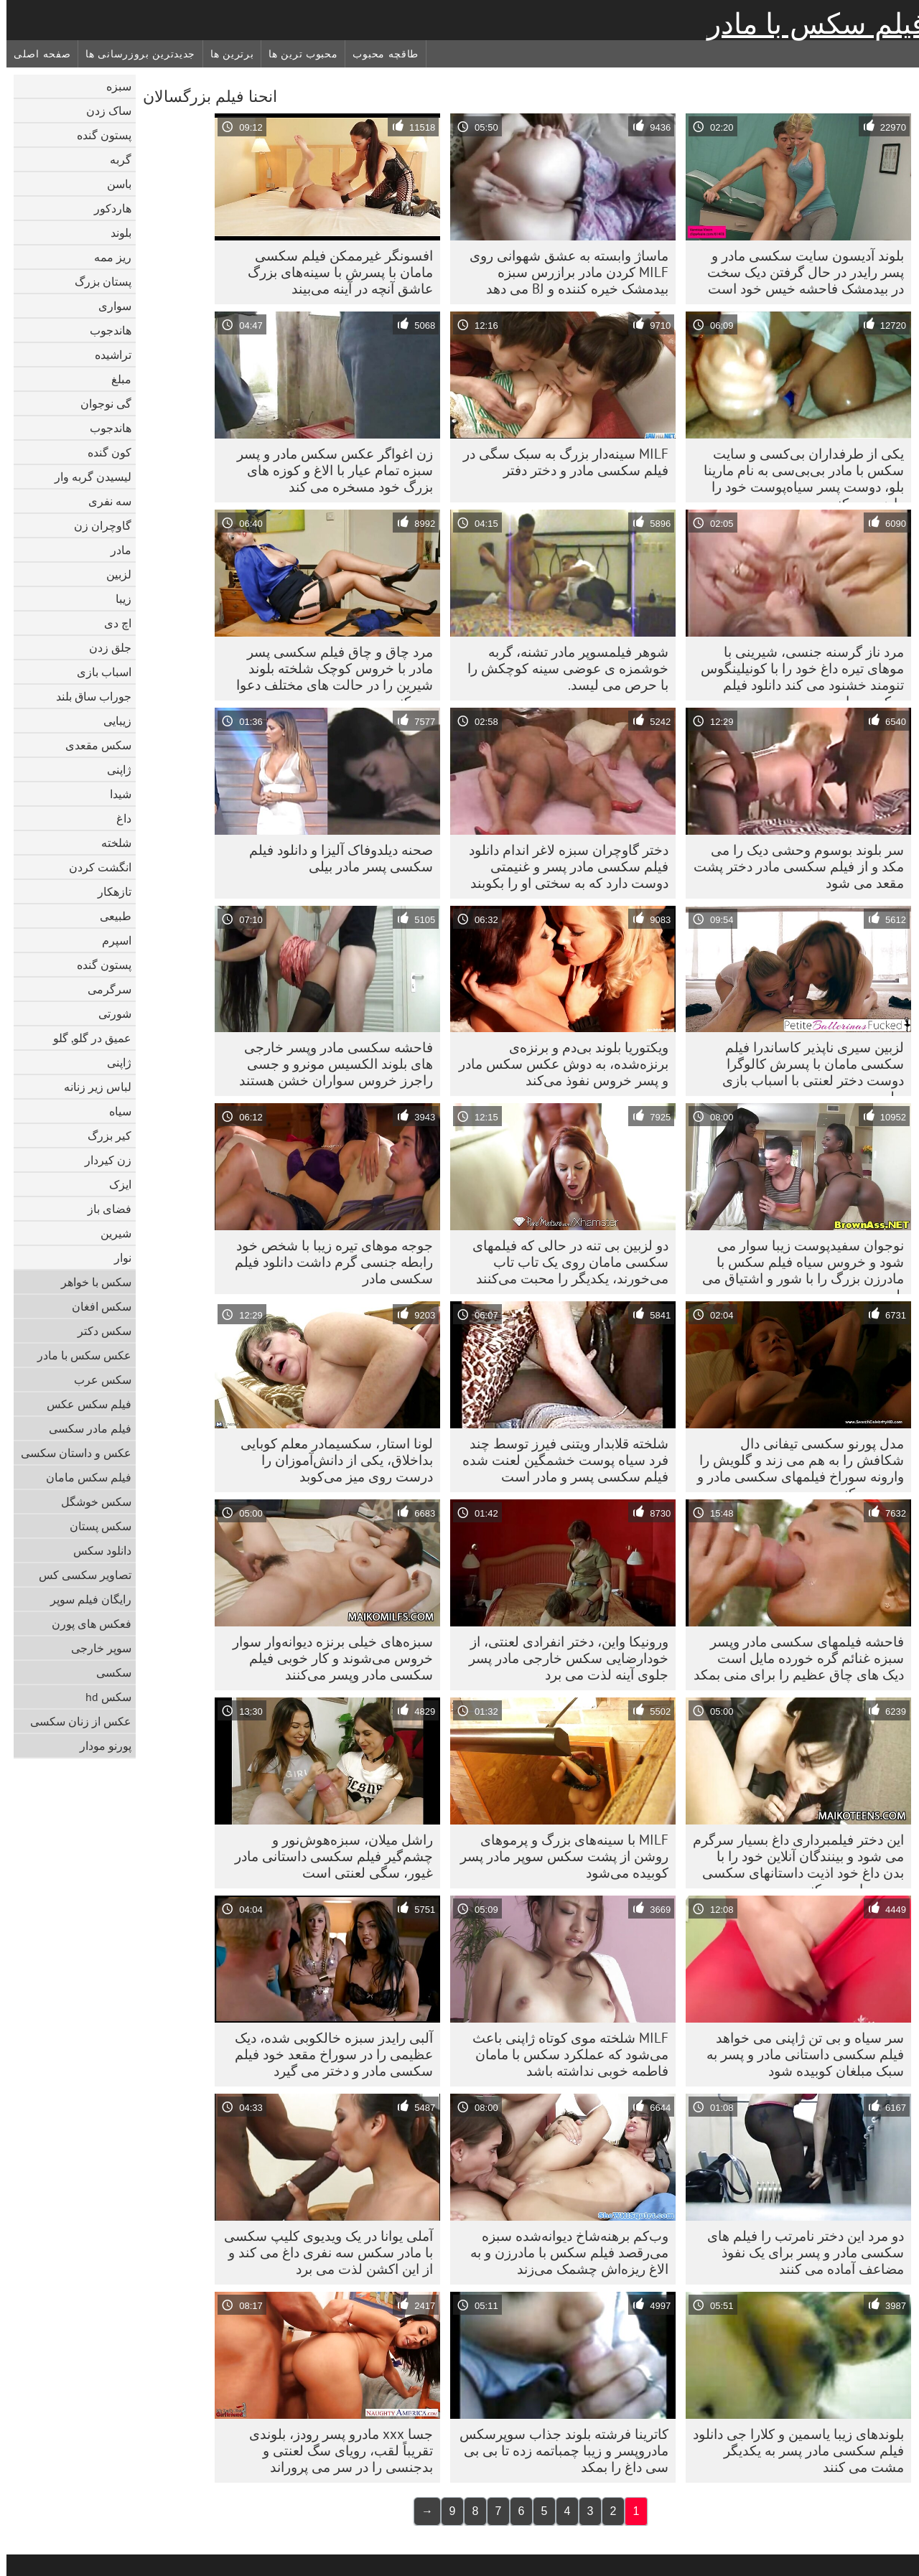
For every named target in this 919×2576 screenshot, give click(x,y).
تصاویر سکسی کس (78, 1575)
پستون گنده (97, 135)
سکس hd (102, 1697)
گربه (114, 159)
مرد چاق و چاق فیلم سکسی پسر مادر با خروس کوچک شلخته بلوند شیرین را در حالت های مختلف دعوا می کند (328, 672)
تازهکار (108, 891)
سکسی (107, 1672)
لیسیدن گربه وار (86, 476)
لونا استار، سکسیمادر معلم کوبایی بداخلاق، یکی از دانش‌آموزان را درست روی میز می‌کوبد (330, 1460)
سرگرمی (103, 989)
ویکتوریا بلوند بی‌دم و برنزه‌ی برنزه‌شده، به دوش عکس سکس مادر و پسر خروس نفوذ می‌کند (557, 1064)
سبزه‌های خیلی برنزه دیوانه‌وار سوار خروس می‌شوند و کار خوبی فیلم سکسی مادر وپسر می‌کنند (326, 1658)
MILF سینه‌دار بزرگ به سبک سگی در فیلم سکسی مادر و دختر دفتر (559, 462)
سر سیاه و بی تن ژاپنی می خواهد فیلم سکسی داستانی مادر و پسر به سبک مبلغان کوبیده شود (798, 2054)
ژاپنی (113, 769)
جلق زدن (104, 647)
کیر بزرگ (103, 1135)
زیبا (117, 598)
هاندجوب (104, 330)
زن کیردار (101, 1160)
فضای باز (103, 1209)
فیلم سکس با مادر (810, 23)
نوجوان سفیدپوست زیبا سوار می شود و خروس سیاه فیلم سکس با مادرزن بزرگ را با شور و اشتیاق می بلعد (796, 1265)
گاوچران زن (96, 525)
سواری (108, 306)
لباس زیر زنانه (91, 1086)
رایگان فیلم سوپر (84, 1599)
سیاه (114, 1111)
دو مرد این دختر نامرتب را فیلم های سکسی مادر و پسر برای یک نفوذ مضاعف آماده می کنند (799, 2252)
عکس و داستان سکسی (69, 1453)
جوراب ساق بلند (87, 696)
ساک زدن (102, 110)
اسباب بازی (97, 672)
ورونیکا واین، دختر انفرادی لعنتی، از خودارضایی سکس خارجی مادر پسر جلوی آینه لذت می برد (562, 1658)
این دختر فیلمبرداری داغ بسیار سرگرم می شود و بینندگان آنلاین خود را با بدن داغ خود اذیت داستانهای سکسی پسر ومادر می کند (791, 1859)
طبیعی (109, 916)
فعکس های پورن (85, 1623)
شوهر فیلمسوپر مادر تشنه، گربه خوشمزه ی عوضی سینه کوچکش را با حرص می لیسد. (561, 668)
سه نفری (103, 501)
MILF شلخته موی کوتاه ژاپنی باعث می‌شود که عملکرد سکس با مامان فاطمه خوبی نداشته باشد (564, 2054)
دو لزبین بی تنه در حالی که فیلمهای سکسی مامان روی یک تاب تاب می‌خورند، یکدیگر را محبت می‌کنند (564, 1262)
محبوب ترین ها (296, 53)
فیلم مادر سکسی (83, 1428)
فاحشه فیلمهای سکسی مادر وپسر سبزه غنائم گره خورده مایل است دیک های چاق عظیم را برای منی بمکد (792, 1658)
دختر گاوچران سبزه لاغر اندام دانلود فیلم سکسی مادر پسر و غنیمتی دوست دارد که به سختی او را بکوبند (562, 866)
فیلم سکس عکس (82, 1404)
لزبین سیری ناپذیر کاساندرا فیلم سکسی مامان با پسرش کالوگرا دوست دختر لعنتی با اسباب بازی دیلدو (806, 1067)
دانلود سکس (96, 1550)
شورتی (108, 1013)
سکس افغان (95, 1306)
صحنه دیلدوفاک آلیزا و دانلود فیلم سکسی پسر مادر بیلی (334, 858)
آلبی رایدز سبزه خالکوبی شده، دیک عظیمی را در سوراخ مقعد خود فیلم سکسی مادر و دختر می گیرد (327, 2054)
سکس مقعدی (92, 745)
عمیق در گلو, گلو (86, 1038)
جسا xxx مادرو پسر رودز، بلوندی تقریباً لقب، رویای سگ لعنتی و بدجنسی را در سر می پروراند (334, 2450)
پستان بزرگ (96, 281)
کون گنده (103, 452)
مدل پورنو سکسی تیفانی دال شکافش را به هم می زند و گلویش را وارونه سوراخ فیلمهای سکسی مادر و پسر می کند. (794, 1463)
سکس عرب (96, 1379)
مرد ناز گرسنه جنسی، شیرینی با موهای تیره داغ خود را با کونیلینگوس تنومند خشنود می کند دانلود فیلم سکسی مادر (795, 672)
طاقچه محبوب (379, 53)
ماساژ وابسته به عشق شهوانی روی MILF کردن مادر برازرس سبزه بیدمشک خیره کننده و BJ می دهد (562, 272)
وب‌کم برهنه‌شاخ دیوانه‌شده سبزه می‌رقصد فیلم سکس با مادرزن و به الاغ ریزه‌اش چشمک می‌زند (563, 2252)
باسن (113, 184)
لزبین (112, 574)
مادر (114, 550)
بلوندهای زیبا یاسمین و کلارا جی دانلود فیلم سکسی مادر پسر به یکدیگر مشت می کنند (791, 2450)
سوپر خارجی (95, 1648)
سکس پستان (94, 1526)
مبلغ (115, 379)
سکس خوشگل (90, 1501)
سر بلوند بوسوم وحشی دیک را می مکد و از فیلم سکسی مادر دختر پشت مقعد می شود (792, 866)
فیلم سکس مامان (82, 1477)
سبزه (112, 86)
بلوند (114, 232)
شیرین (109, 1233)
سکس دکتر (98, 1331)
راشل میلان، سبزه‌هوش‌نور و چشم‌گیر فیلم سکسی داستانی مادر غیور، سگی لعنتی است (327, 1856)
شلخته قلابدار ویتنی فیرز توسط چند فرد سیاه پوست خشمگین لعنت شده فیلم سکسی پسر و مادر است (559, 1460)
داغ (117, 818)
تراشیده (106, 354)
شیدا (114, 794)
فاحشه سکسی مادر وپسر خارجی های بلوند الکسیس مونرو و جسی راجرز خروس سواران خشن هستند (329, 1064)
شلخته (110, 842)
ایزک (114, 1184)
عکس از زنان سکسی (74, 1721)
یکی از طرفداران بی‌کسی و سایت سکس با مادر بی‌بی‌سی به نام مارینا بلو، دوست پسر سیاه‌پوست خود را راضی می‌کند (797, 473)
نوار (116, 1257)
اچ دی (111, 623)
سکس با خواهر (90, 1282)
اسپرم (110, 940)
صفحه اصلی (35, 53)
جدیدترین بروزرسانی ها (134, 53)
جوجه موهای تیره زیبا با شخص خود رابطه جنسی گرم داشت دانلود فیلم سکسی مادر (327, 1262)
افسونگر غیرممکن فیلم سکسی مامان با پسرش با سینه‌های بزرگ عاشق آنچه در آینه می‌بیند (333, 272)
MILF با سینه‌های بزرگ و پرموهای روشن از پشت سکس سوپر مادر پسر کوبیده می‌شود (558, 1856)
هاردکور (106, 208)
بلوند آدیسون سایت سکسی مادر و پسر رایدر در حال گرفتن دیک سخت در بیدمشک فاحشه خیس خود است (799, 272)
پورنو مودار (99, 1745)
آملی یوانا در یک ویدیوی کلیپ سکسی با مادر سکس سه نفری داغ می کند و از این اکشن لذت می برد (322, 2252)
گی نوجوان (99, 403)
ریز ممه (106, 257)
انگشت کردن (93, 867)
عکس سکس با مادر (78, 1355)
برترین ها (225, 53)
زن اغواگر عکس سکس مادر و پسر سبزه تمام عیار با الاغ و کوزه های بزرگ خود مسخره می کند (328, 470)
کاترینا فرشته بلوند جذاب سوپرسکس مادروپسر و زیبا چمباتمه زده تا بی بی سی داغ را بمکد (557, 2450)
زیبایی (111, 720)
